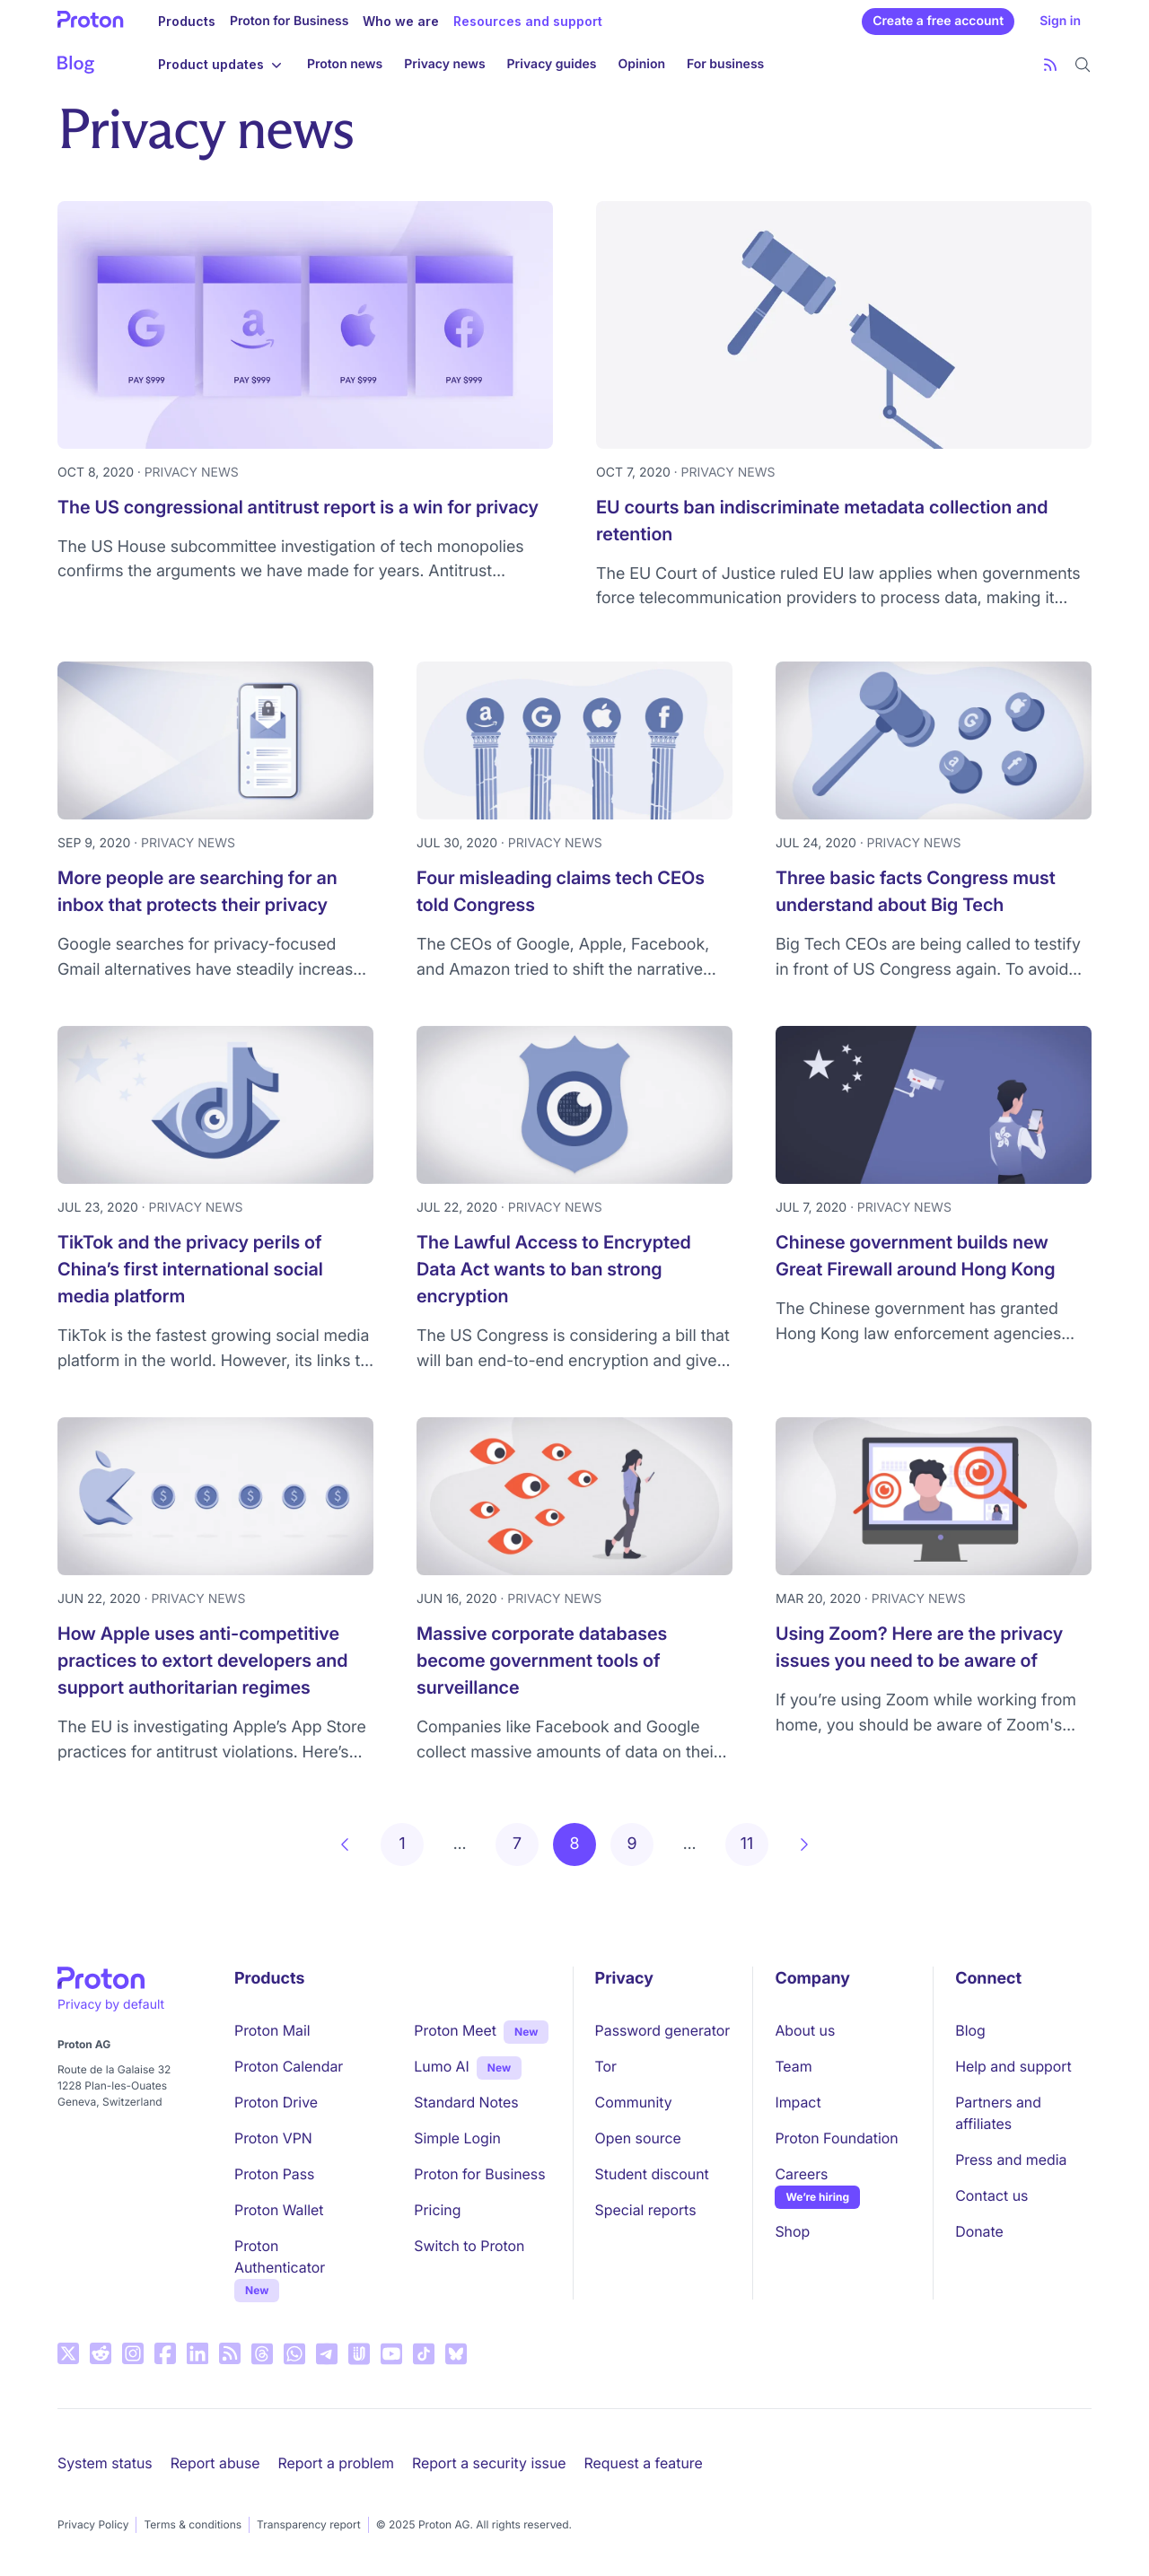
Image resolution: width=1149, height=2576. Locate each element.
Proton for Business (289, 21)
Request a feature (643, 2463)
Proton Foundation (836, 2138)
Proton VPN (273, 2138)
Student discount (652, 2174)
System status (105, 2463)
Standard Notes (466, 2102)
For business (725, 64)
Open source (638, 2138)
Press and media (1010, 2160)
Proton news (344, 64)
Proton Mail (272, 2030)
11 (747, 1844)
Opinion (641, 64)
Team (793, 2066)
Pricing (437, 2210)
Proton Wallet (279, 2210)
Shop (792, 2231)
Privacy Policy (92, 2524)
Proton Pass (274, 2174)
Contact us (991, 2195)
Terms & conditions (192, 2524)
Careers (801, 2174)
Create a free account (938, 21)
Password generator (663, 2030)
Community (633, 2102)
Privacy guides (552, 64)
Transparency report (309, 2524)
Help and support (1013, 2066)
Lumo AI (441, 2065)
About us (805, 2030)
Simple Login (457, 2138)
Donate (979, 2231)
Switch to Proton (469, 2246)
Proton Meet (455, 2030)
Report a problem (336, 2463)
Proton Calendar (288, 2066)
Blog (970, 2030)
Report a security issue (489, 2463)
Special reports (646, 2210)
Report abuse (215, 2463)
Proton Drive (276, 2102)
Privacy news (444, 64)
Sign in (1060, 21)
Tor (606, 2066)
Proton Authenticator (279, 2256)
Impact (797, 2102)
